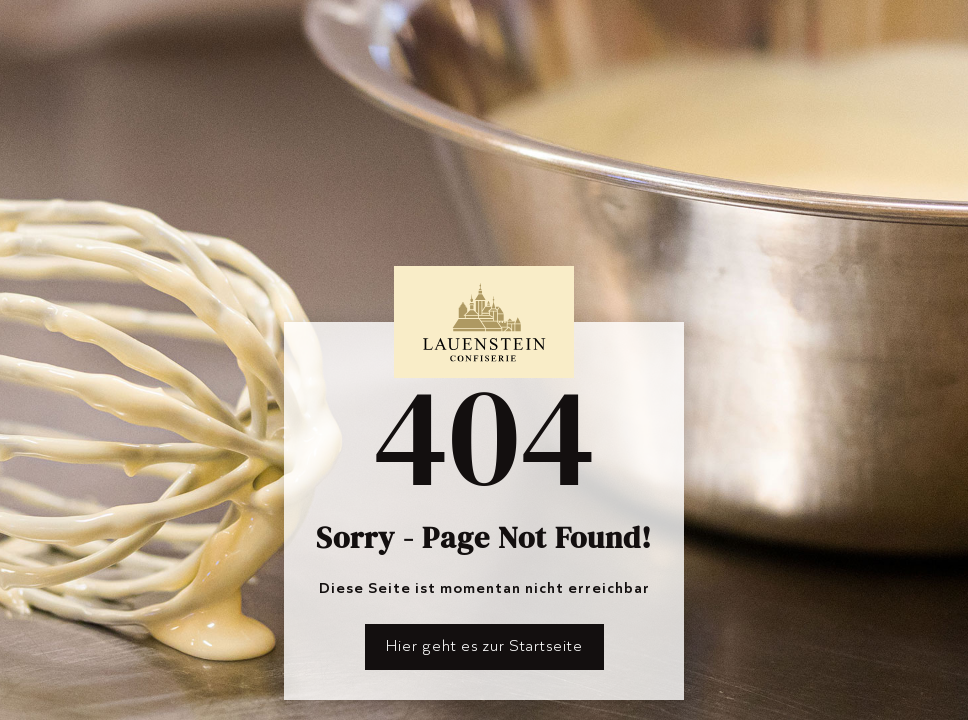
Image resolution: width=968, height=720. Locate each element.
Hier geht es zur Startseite (484, 645)
